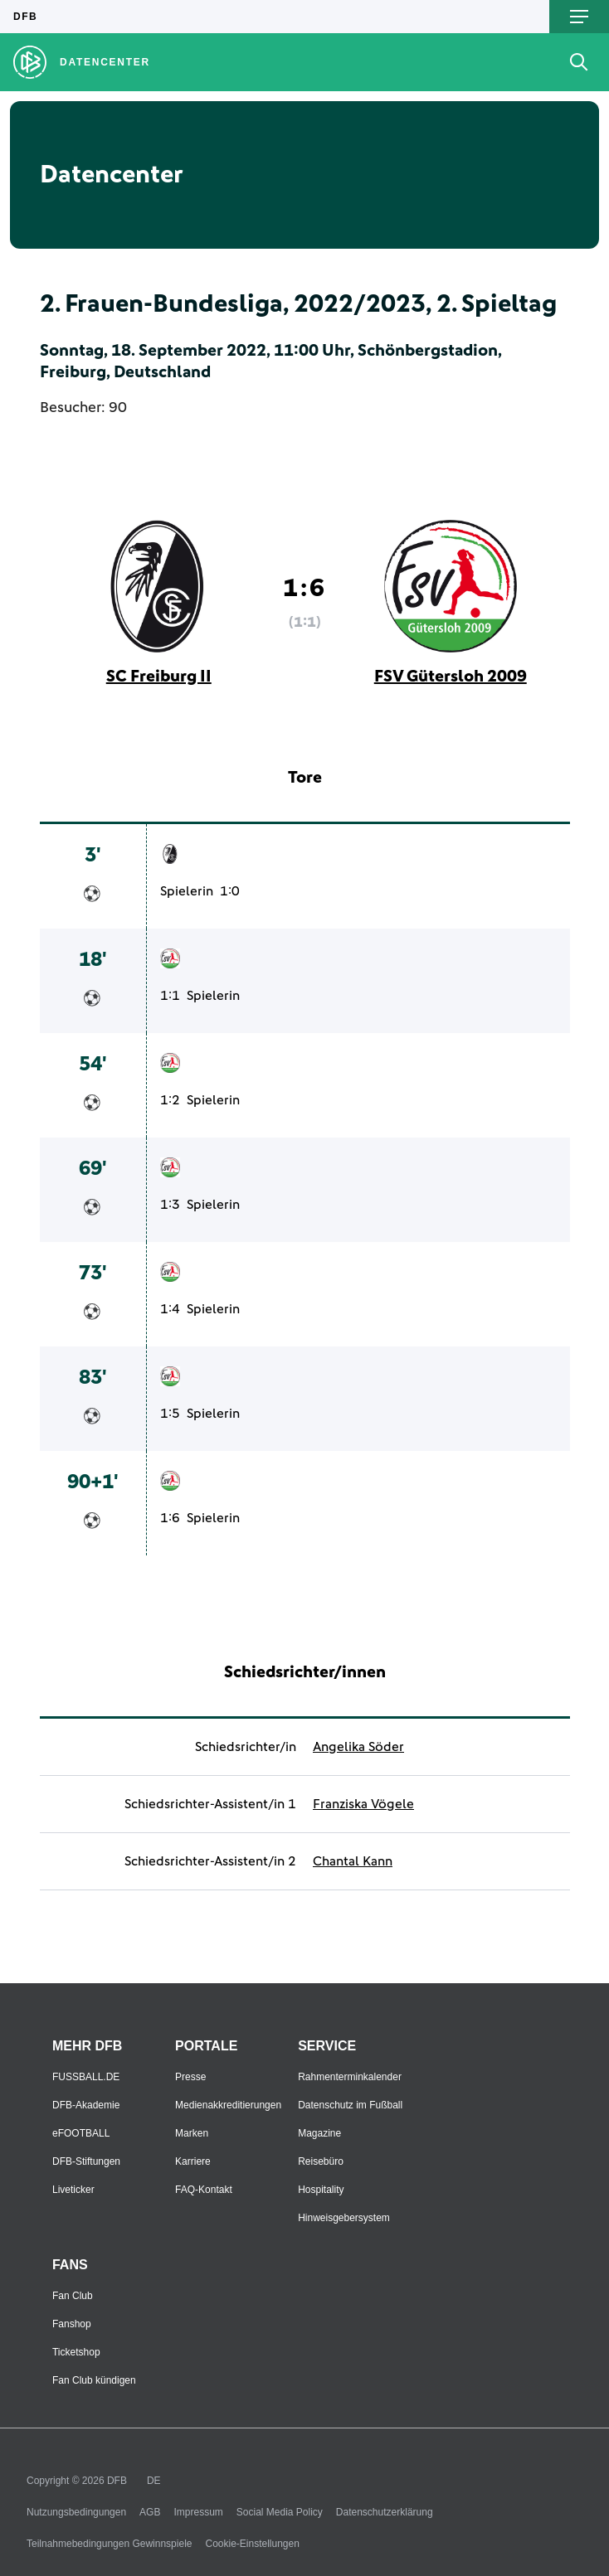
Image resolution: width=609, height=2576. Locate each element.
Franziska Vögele (363, 1804)
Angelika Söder (358, 1747)
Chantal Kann (352, 1861)
